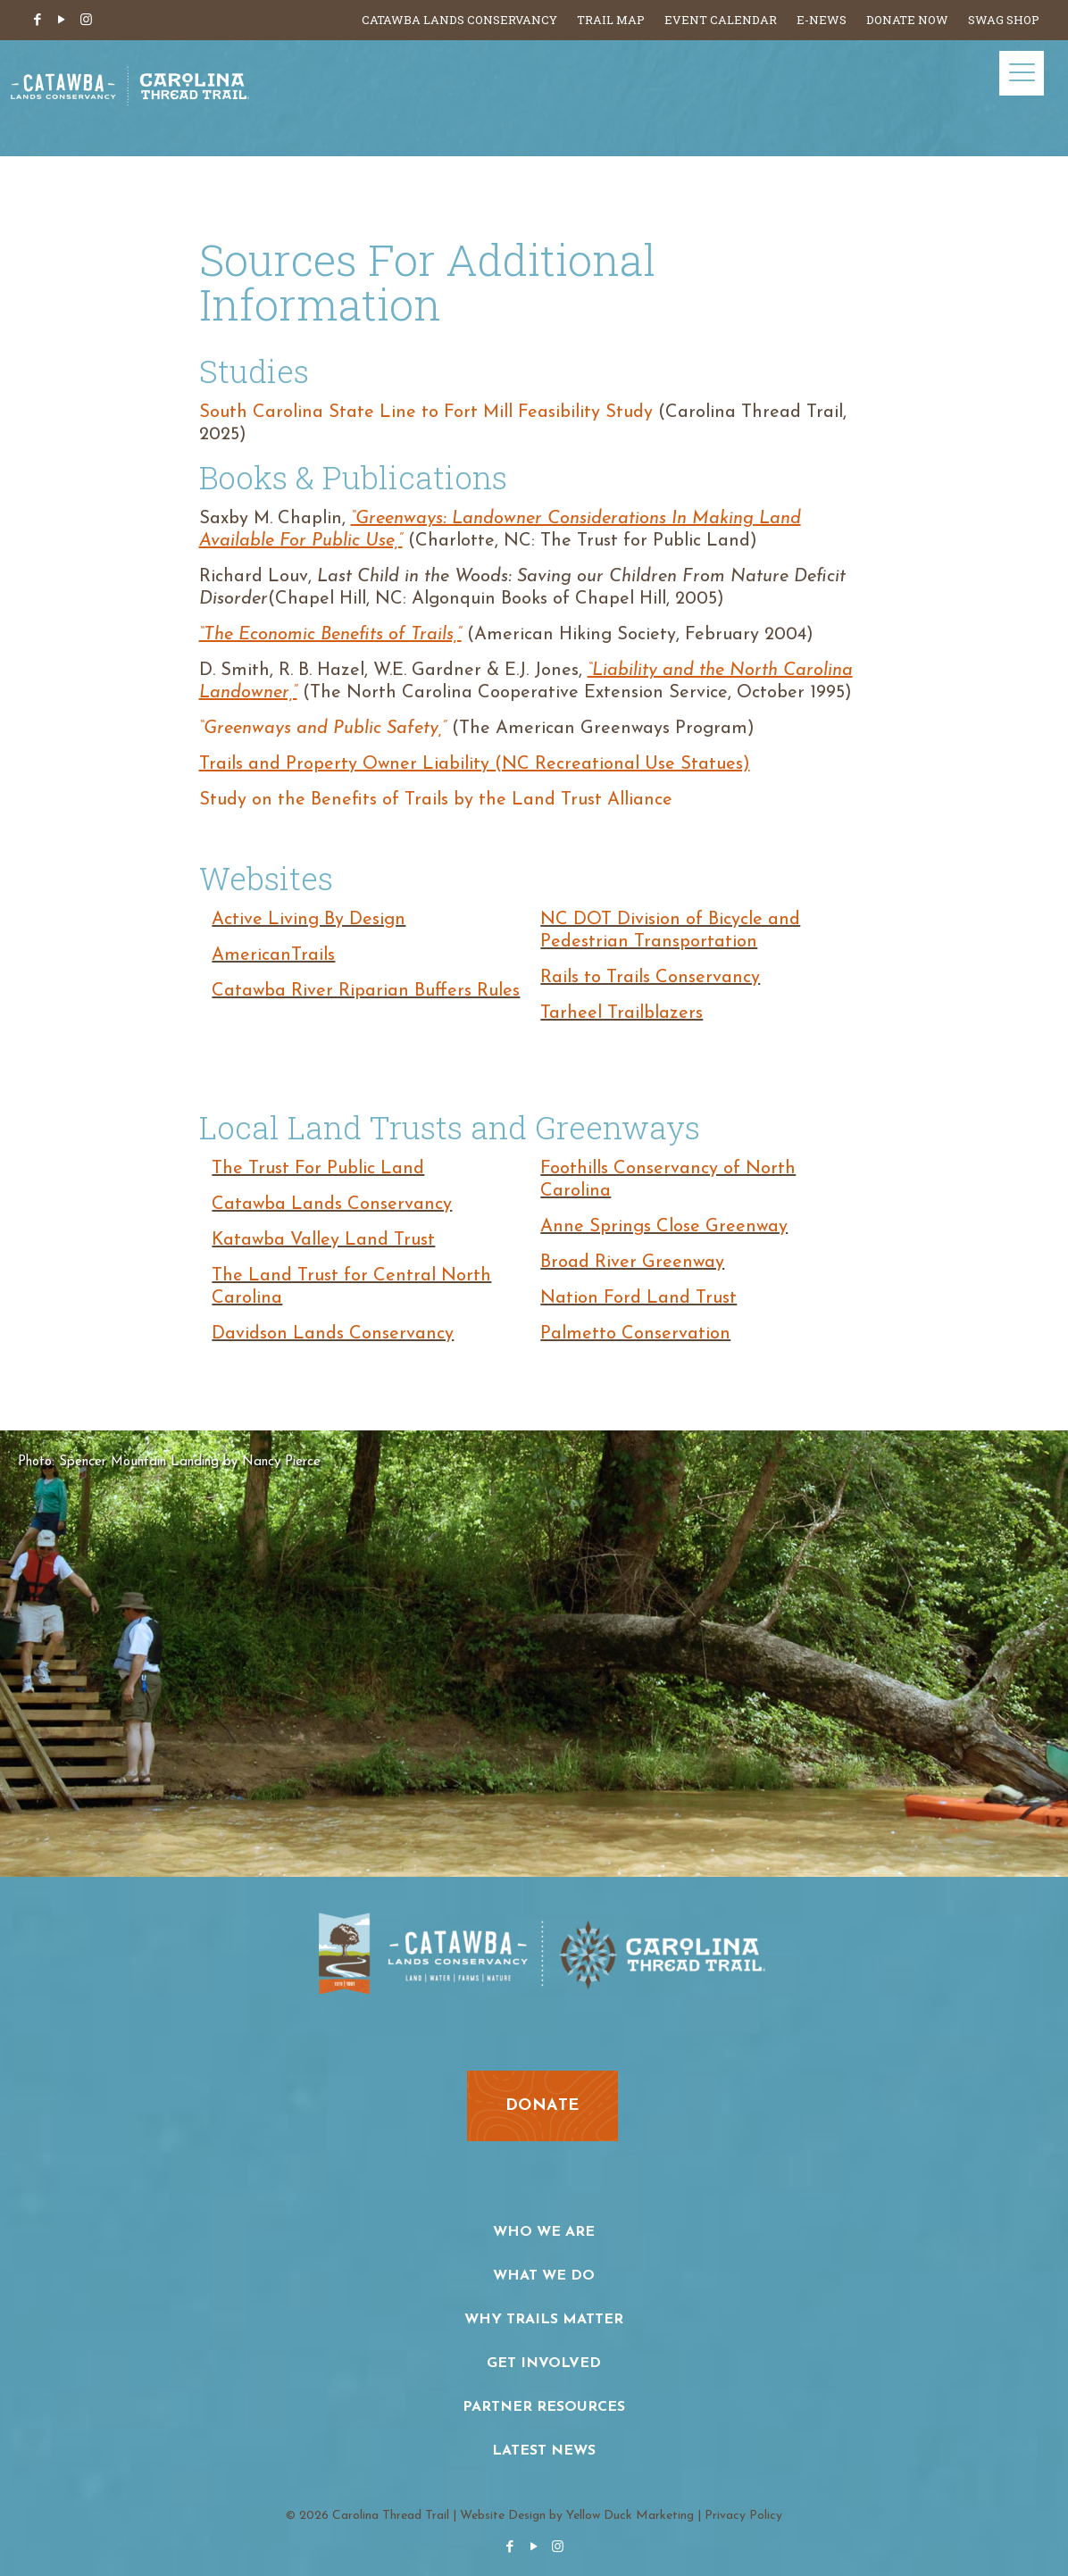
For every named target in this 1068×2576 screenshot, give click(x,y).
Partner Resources (544, 2407)
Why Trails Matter (543, 2320)
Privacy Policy (743, 2515)
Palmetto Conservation (635, 1334)
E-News (822, 20)
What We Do (544, 2276)
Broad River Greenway (632, 1262)
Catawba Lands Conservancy (459, 20)
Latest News (544, 2451)
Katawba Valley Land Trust (323, 1240)
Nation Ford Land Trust (638, 1298)
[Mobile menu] (1021, 73)
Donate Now (907, 20)
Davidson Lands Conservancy (333, 1334)
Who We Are (544, 2232)
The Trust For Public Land (318, 1169)
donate (542, 2105)
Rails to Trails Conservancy (650, 978)
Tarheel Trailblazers (621, 1013)
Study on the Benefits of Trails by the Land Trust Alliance (435, 800)
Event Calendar (720, 20)
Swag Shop (1003, 20)
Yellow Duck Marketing (630, 2515)
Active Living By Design (308, 920)
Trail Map (611, 20)
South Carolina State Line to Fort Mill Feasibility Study (426, 412)
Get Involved (544, 2363)
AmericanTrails (273, 955)
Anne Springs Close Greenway (664, 1227)
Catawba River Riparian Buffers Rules (366, 991)
